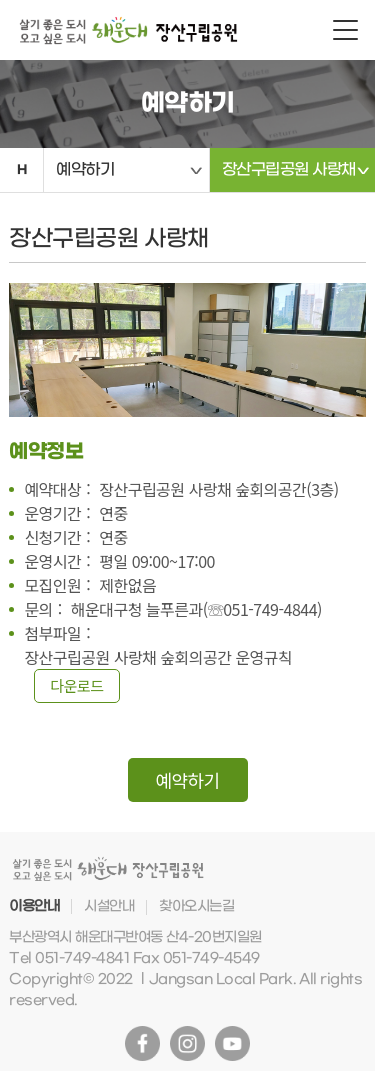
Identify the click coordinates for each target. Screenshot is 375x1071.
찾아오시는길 (196, 906)
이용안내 (34, 906)
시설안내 (109, 906)
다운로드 (76, 685)
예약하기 (85, 169)
